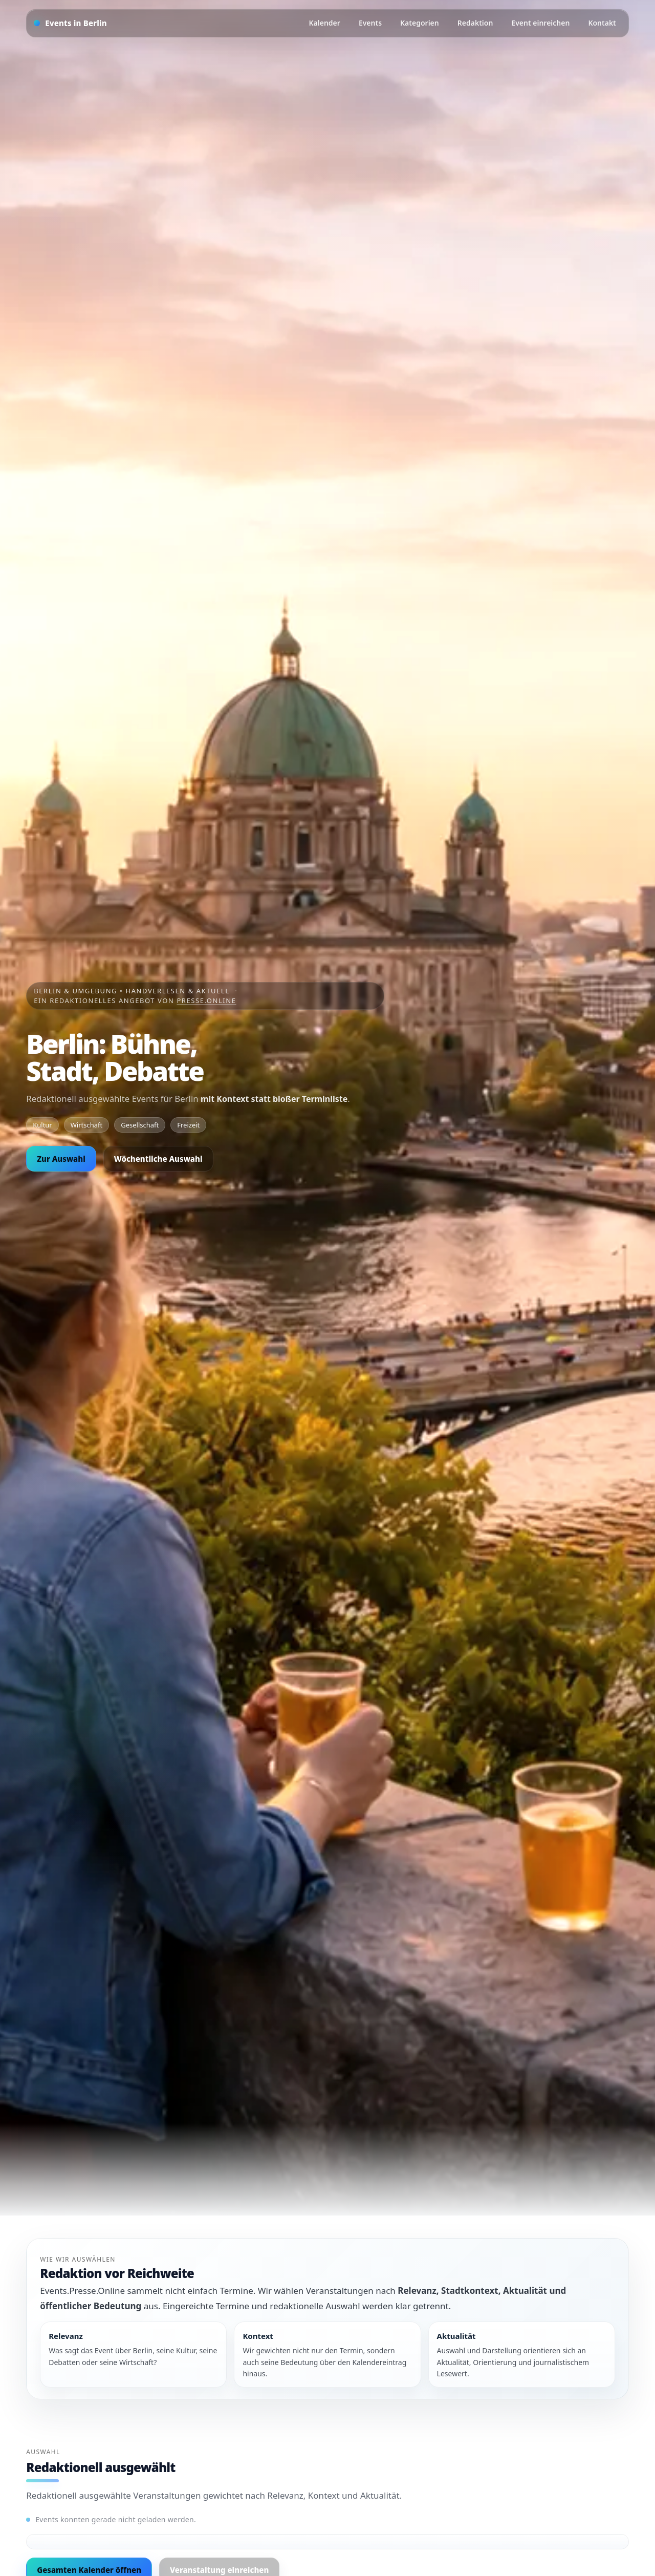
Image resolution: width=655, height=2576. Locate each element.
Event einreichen (540, 23)
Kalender (324, 23)
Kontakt (602, 23)
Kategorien (419, 23)
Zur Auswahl (61, 1159)
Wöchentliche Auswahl (158, 1159)
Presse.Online (206, 1000)
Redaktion (475, 23)
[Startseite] (70, 23)
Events (370, 23)
